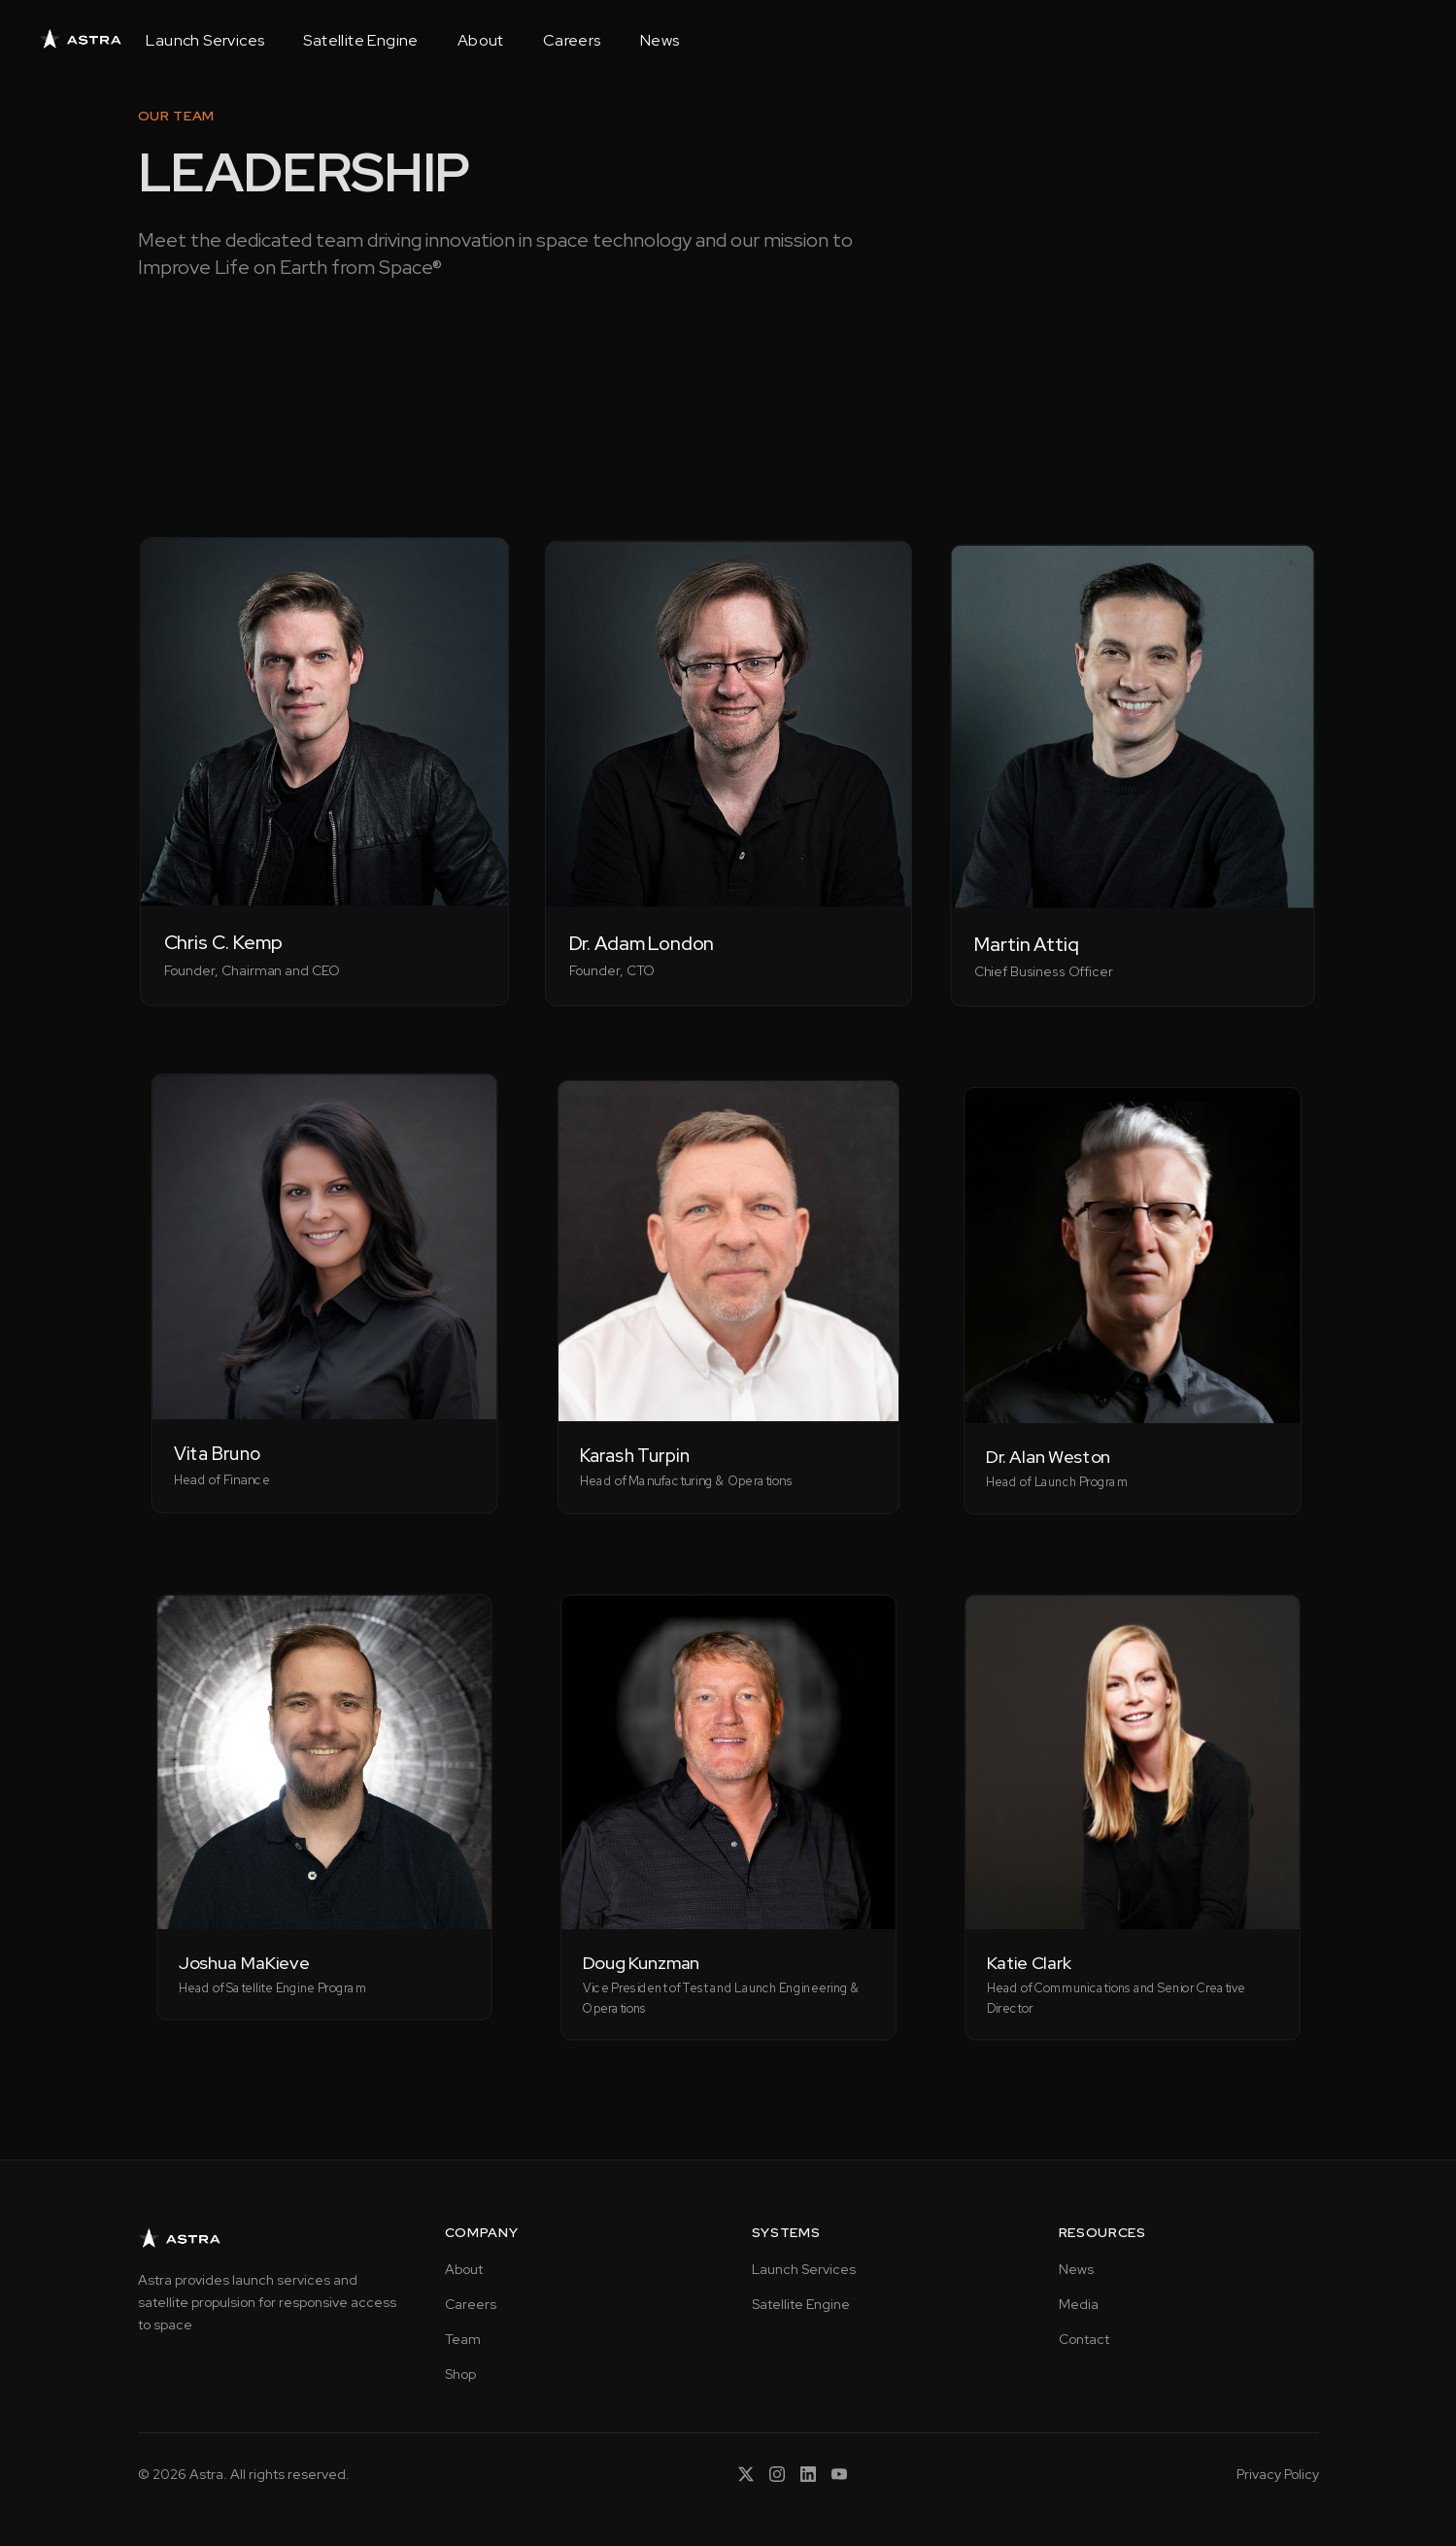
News (660, 40)
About (480, 40)
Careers (572, 40)
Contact (1084, 2339)
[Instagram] (777, 2474)
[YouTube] (839, 2474)
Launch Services (205, 40)
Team (463, 2339)
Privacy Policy (1277, 2474)
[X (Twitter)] (746, 2474)
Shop (460, 2374)
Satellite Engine (360, 40)
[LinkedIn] (808, 2474)
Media (1079, 2304)
